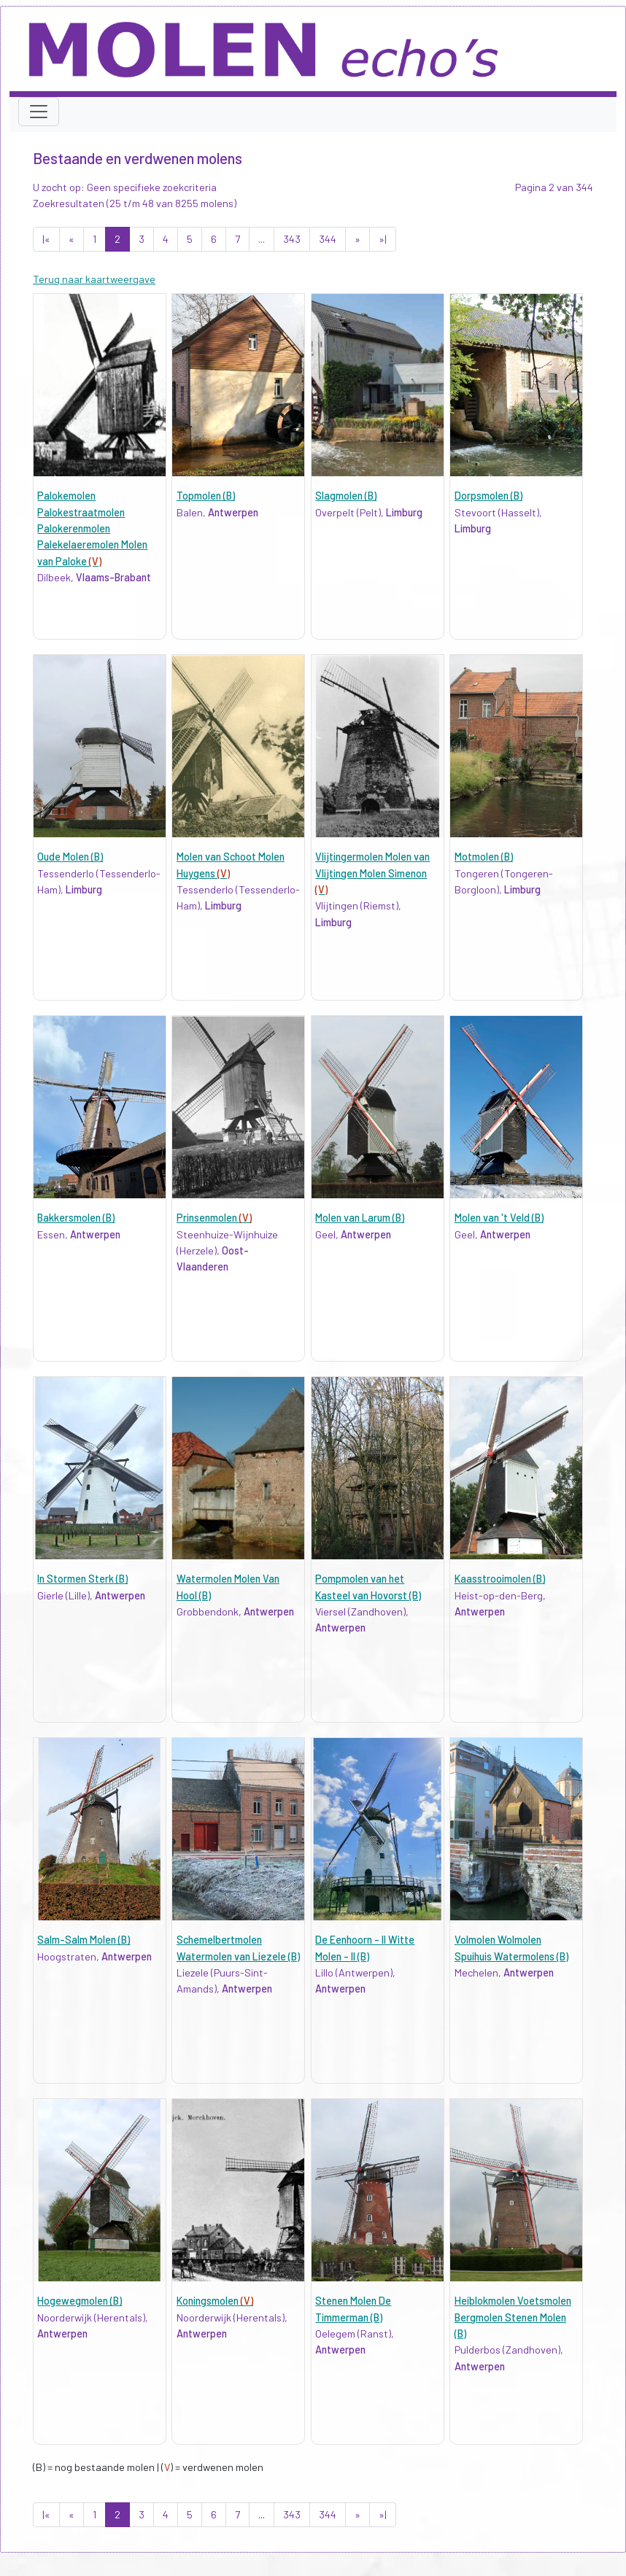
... (261, 239)
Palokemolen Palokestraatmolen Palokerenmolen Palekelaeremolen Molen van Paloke (92, 528)
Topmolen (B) (206, 495)
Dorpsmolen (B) (488, 495)
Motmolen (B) (484, 856)
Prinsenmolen (214, 1217)
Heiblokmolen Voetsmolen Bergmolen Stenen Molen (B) (513, 2317)
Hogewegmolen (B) (79, 2300)
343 (292, 239)
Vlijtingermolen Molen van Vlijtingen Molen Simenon (372, 873)
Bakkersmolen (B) (76, 1217)
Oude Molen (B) (70, 856)
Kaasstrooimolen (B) (500, 1578)
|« (46, 239)
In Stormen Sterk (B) (82, 1578)
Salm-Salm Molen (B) (83, 1939)
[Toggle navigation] (38, 111)
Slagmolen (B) (345, 495)
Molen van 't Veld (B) (499, 1217)
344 (327, 239)
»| (383, 239)
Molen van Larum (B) (359, 1217)
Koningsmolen (215, 2300)
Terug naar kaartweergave (94, 279)
